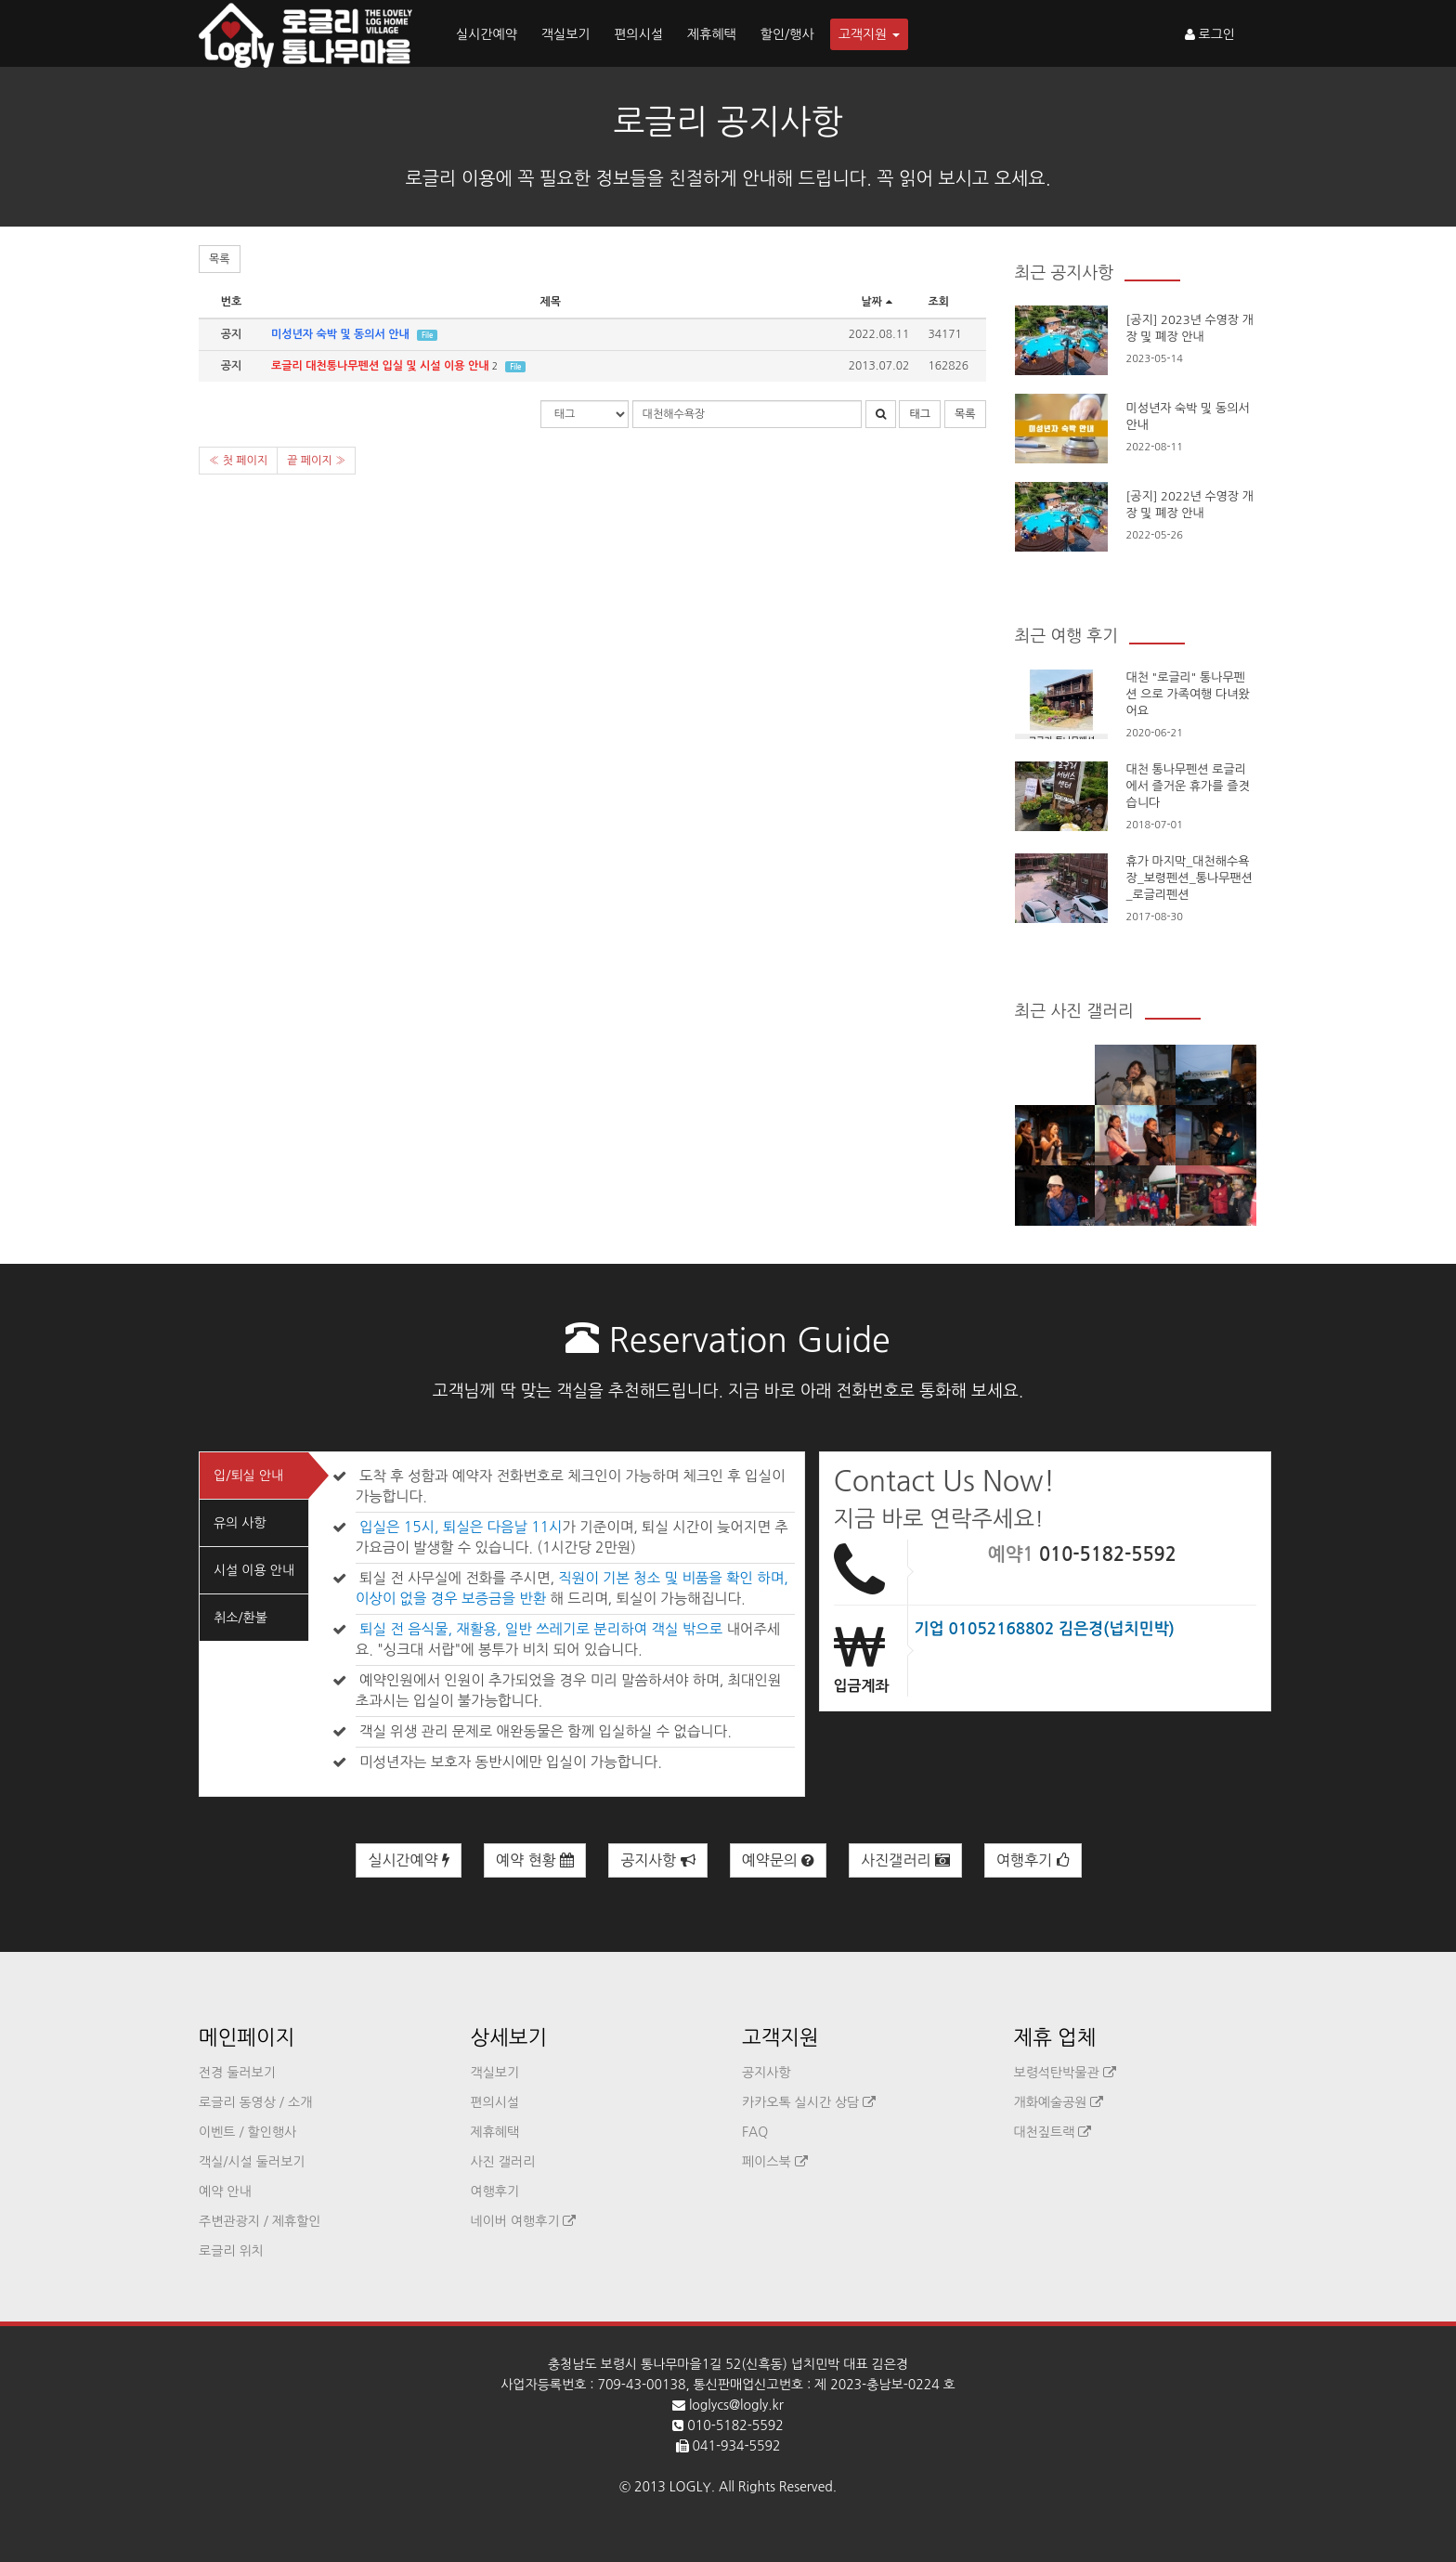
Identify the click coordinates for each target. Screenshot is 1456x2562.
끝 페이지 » (316, 460)
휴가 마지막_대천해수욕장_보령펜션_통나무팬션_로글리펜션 (1189, 878)
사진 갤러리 (503, 2161)
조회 (939, 301)
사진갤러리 (905, 1860)
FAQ (755, 2132)
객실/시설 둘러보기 (252, 2161)
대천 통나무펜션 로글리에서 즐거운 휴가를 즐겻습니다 (1188, 786)
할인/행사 (787, 34)
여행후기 (1033, 1860)
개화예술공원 (1059, 2102)
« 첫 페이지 (238, 460)
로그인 (1210, 34)
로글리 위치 (231, 2250)
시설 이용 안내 (254, 1570)
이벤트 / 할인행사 (247, 2132)
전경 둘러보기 (237, 2072)
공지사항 (658, 1860)
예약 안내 (225, 2191)
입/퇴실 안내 (248, 1475)
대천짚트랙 (1053, 2132)
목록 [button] (219, 259)
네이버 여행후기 (524, 2221)
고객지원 (869, 34)
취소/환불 (240, 1617)
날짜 (879, 301)
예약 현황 (535, 1860)
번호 (231, 301)
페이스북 (775, 2161)
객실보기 (566, 34)
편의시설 (638, 34)
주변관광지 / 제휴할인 (260, 2221)
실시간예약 (486, 34)
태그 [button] (919, 414)
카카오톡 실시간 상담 (809, 2102)
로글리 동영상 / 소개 (255, 2102)
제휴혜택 (711, 34)
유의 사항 (240, 1522)
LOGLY (690, 2486)
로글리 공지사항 (728, 121)
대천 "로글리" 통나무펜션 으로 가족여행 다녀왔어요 (1188, 694)
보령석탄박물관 (1065, 2072)
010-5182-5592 (1107, 1554)
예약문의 (778, 1860)
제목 (550, 301)
